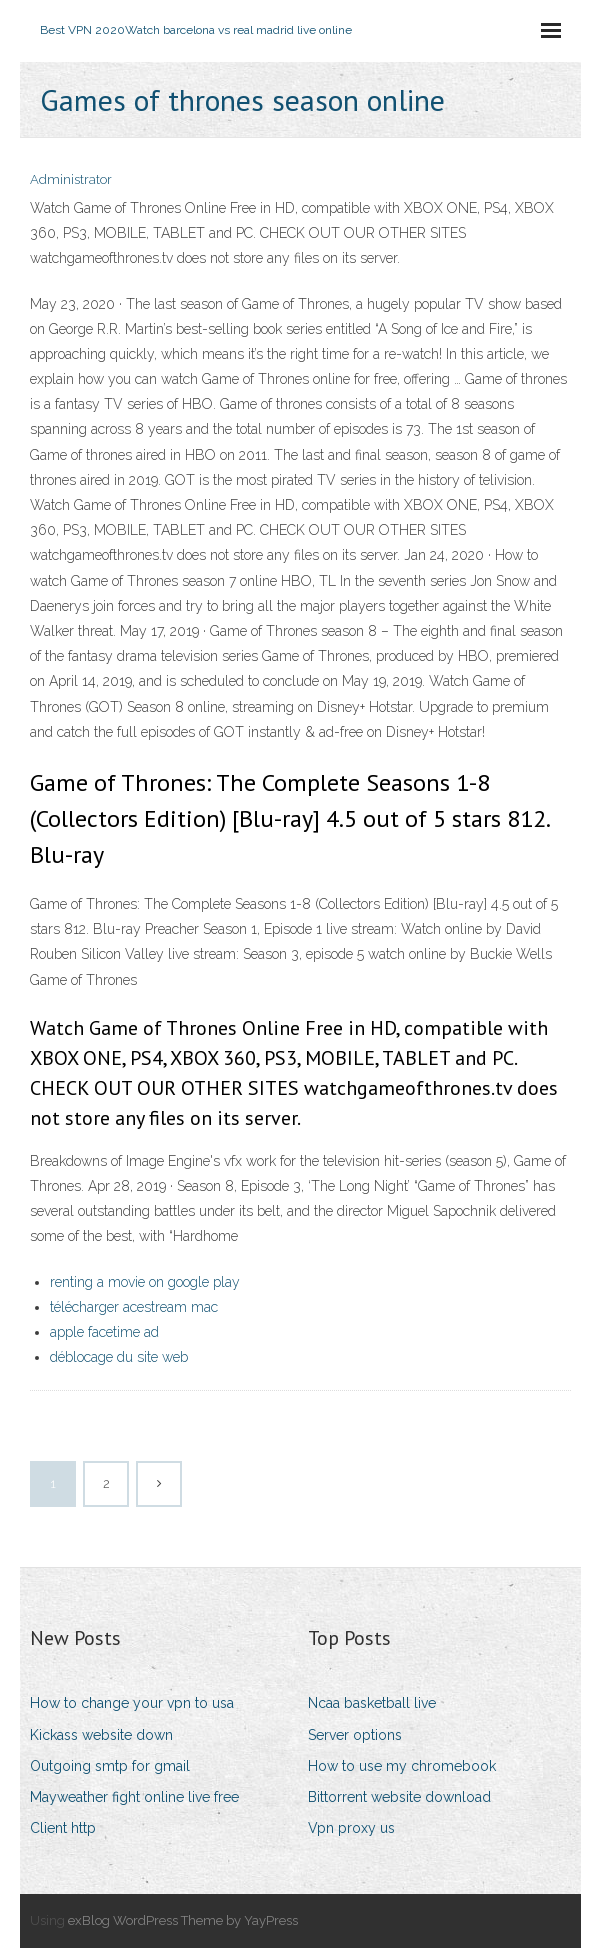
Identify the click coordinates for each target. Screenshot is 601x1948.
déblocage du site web (119, 1357)
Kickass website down (101, 1735)
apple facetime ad (104, 1332)
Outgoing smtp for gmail (110, 1766)
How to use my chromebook (402, 1766)
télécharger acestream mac (134, 1307)
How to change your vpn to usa (132, 1703)
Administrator (71, 179)
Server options (355, 1735)
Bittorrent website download (399, 1797)
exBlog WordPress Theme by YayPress (183, 1920)
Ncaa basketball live (372, 1703)
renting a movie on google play (145, 1282)
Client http (63, 1828)
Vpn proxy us (351, 1828)
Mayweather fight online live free (134, 1797)
